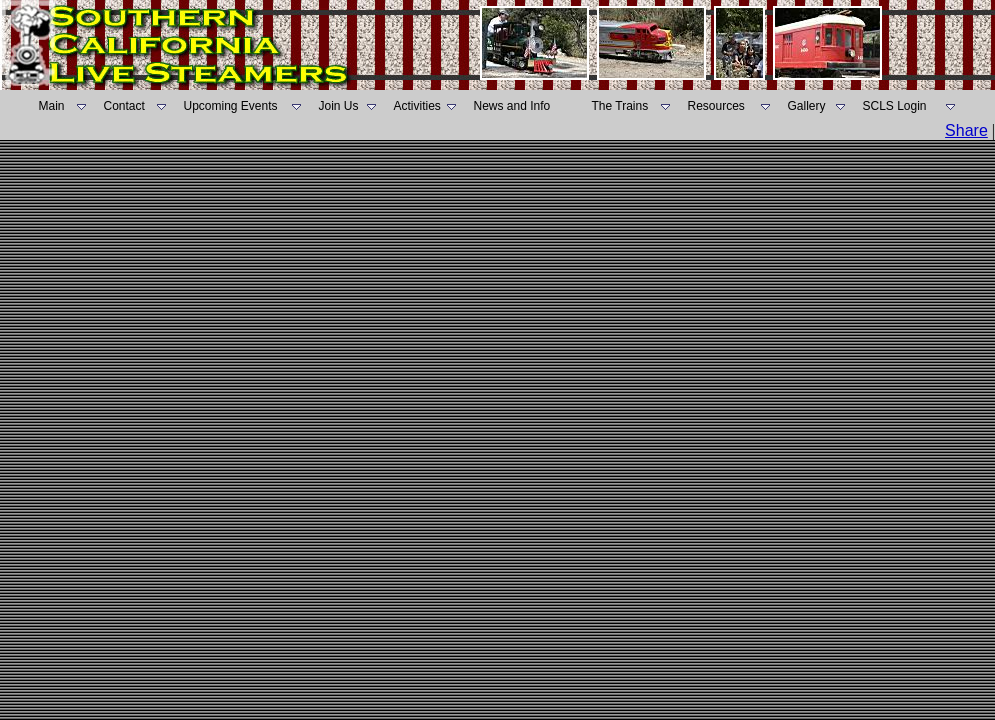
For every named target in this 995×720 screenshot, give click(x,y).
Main (52, 106)
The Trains (620, 106)
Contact (124, 106)
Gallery (807, 106)
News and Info (512, 106)
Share (966, 130)
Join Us (339, 106)
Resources (716, 106)
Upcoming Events (231, 106)
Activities (417, 106)
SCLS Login (895, 106)
